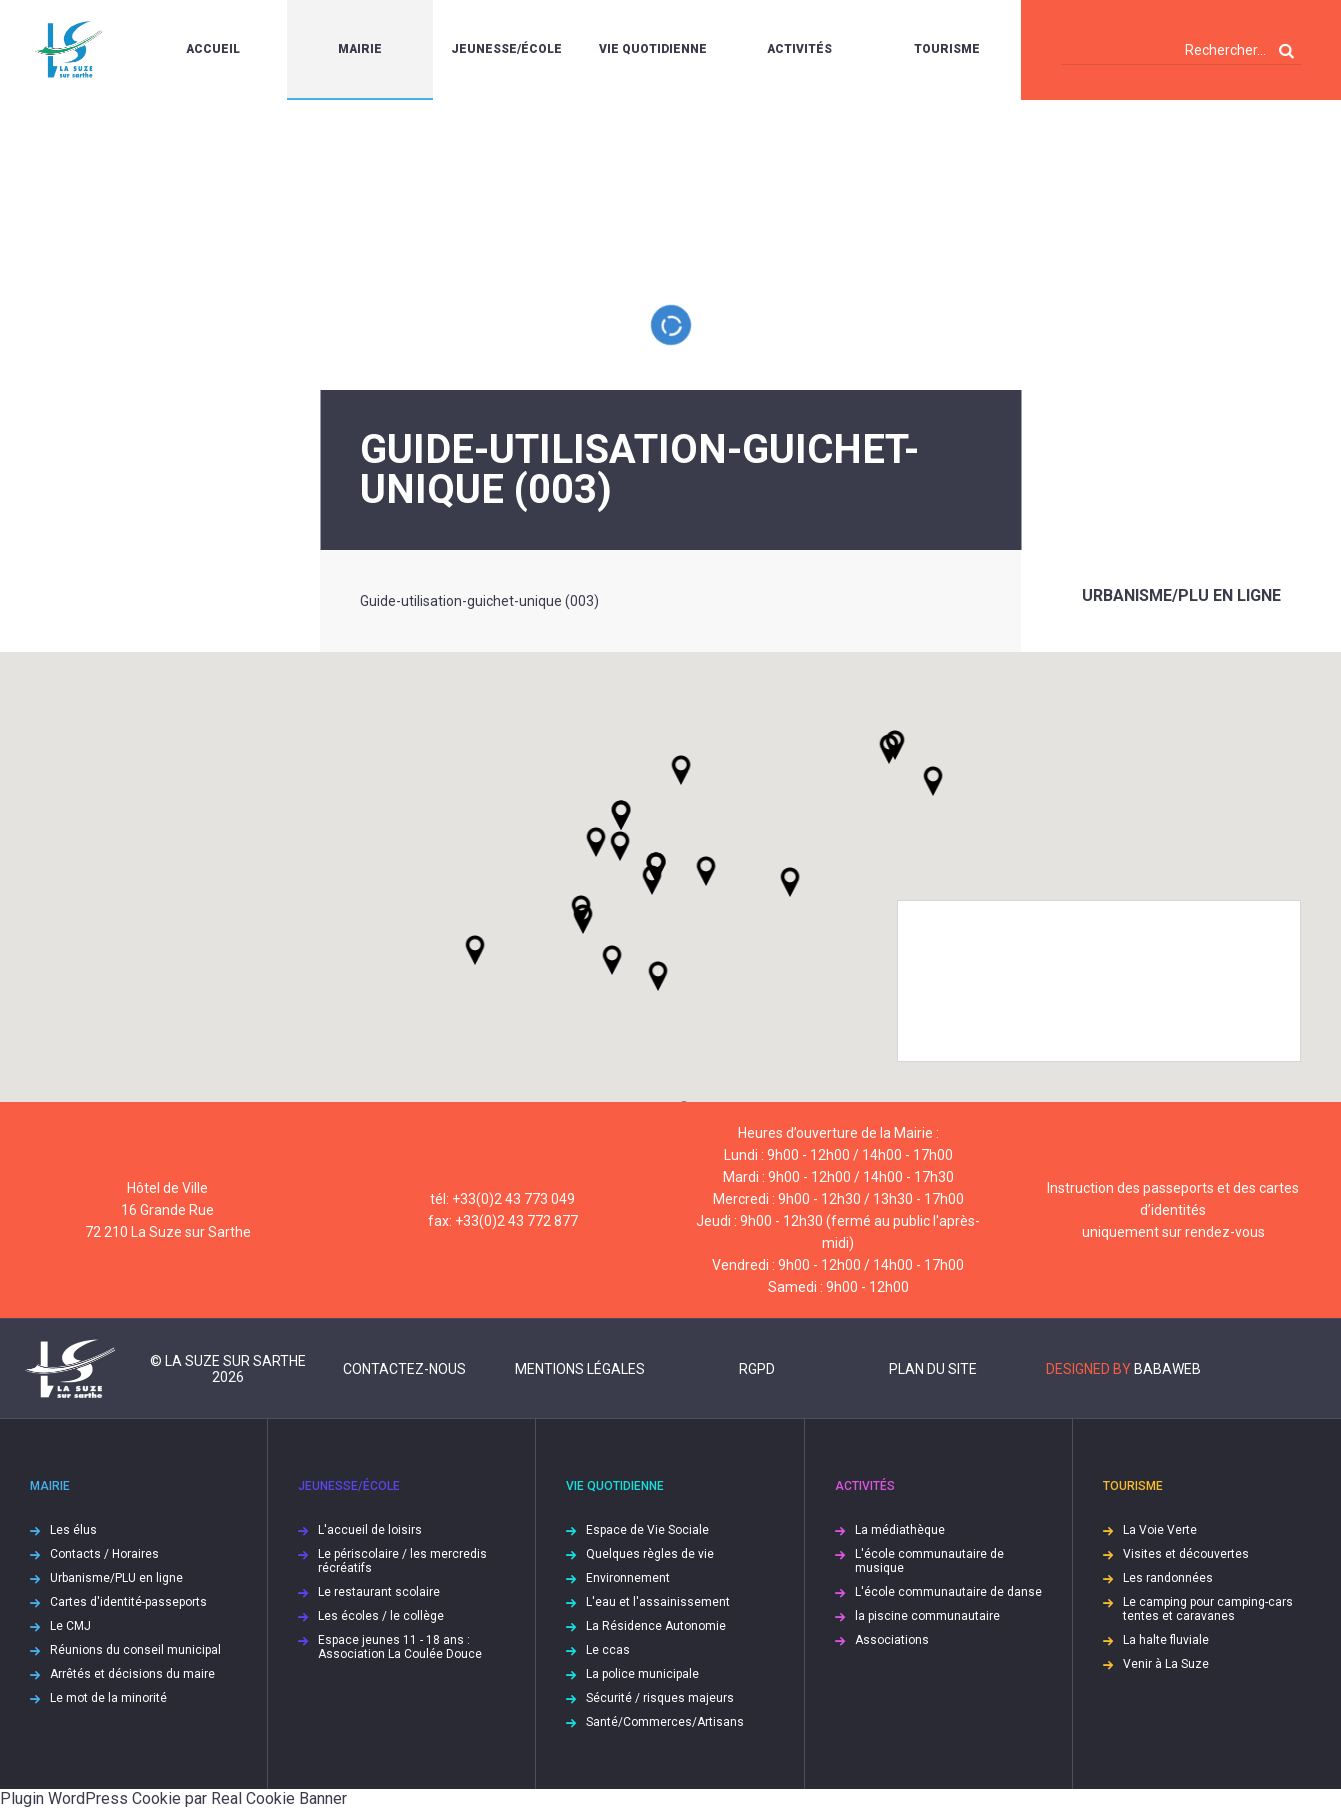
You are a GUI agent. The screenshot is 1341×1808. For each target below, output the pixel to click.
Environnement (628, 1578)
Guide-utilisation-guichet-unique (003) (479, 601)
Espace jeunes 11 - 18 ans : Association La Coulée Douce (400, 1647)
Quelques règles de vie (650, 1554)
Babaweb (1167, 1369)
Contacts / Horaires (104, 1554)
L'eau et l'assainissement (658, 1602)
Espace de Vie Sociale (647, 1530)
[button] (706, 871)
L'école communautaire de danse (948, 1592)
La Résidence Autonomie (656, 1626)
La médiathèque (900, 1530)
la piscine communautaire (927, 1616)
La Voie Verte (1160, 1530)
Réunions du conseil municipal (135, 1650)
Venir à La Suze (1166, 1664)
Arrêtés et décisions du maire (132, 1674)
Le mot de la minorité (108, 1698)
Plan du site (933, 1369)
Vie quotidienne (653, 49)
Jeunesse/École (506, 49)
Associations (892, 1640)
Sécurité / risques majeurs (660, 1698)
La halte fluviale (1166, 1640)
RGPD (757, 1369)
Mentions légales (580, 1369)
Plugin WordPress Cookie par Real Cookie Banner (173, 1798)
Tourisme (947, 49)
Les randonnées (1168, 1578)
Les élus (73, 1530)
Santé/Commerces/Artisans (665, 1722)
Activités (799, 49)
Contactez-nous (404, 1369)
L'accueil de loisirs (370, 1530)
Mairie (360, 49)
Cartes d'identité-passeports (128, 1602)
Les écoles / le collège (381, 1616)
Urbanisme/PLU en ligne (1181, 595)
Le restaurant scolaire (379, 1592)
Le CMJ (70, 1626)
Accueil (213, 49)
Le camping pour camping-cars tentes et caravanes (1208, 1609)
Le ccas (608, 1650)
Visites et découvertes (1186, 1554)
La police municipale (642, 1674)
